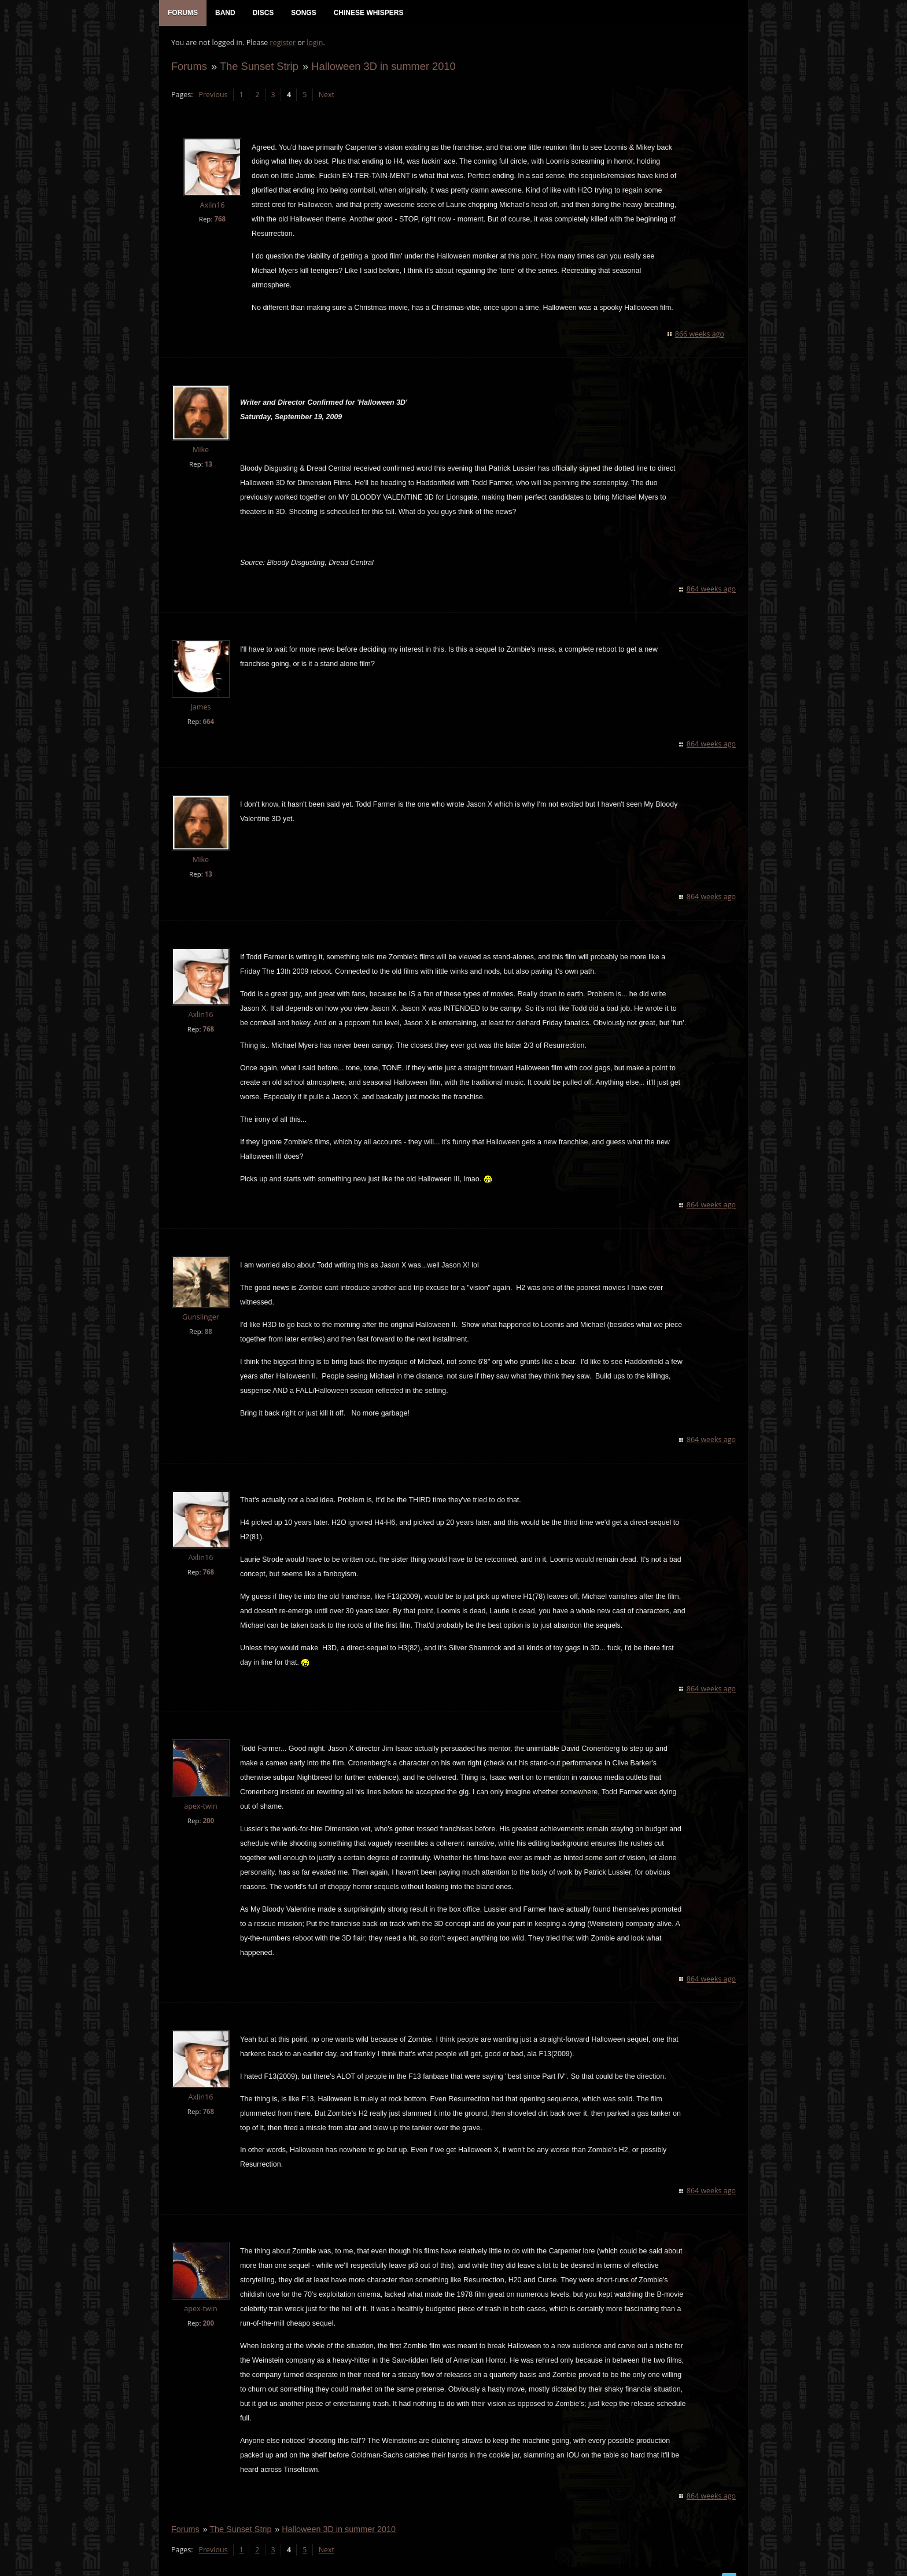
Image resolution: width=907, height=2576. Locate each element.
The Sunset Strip (258, 67)
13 (208, 465)
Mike (200, 451)
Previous (212, 96)
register (283, 44)
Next (326, 96)
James (200, 708)
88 (208, 1332)
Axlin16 (211, 206)
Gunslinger (200, 1318)
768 (219, 220)
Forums (189, 67)
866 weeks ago (700, 335)
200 (207, 1821)
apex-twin (200, 1807)
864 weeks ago (711, 590)
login (314, 44)
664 (207, 722)
